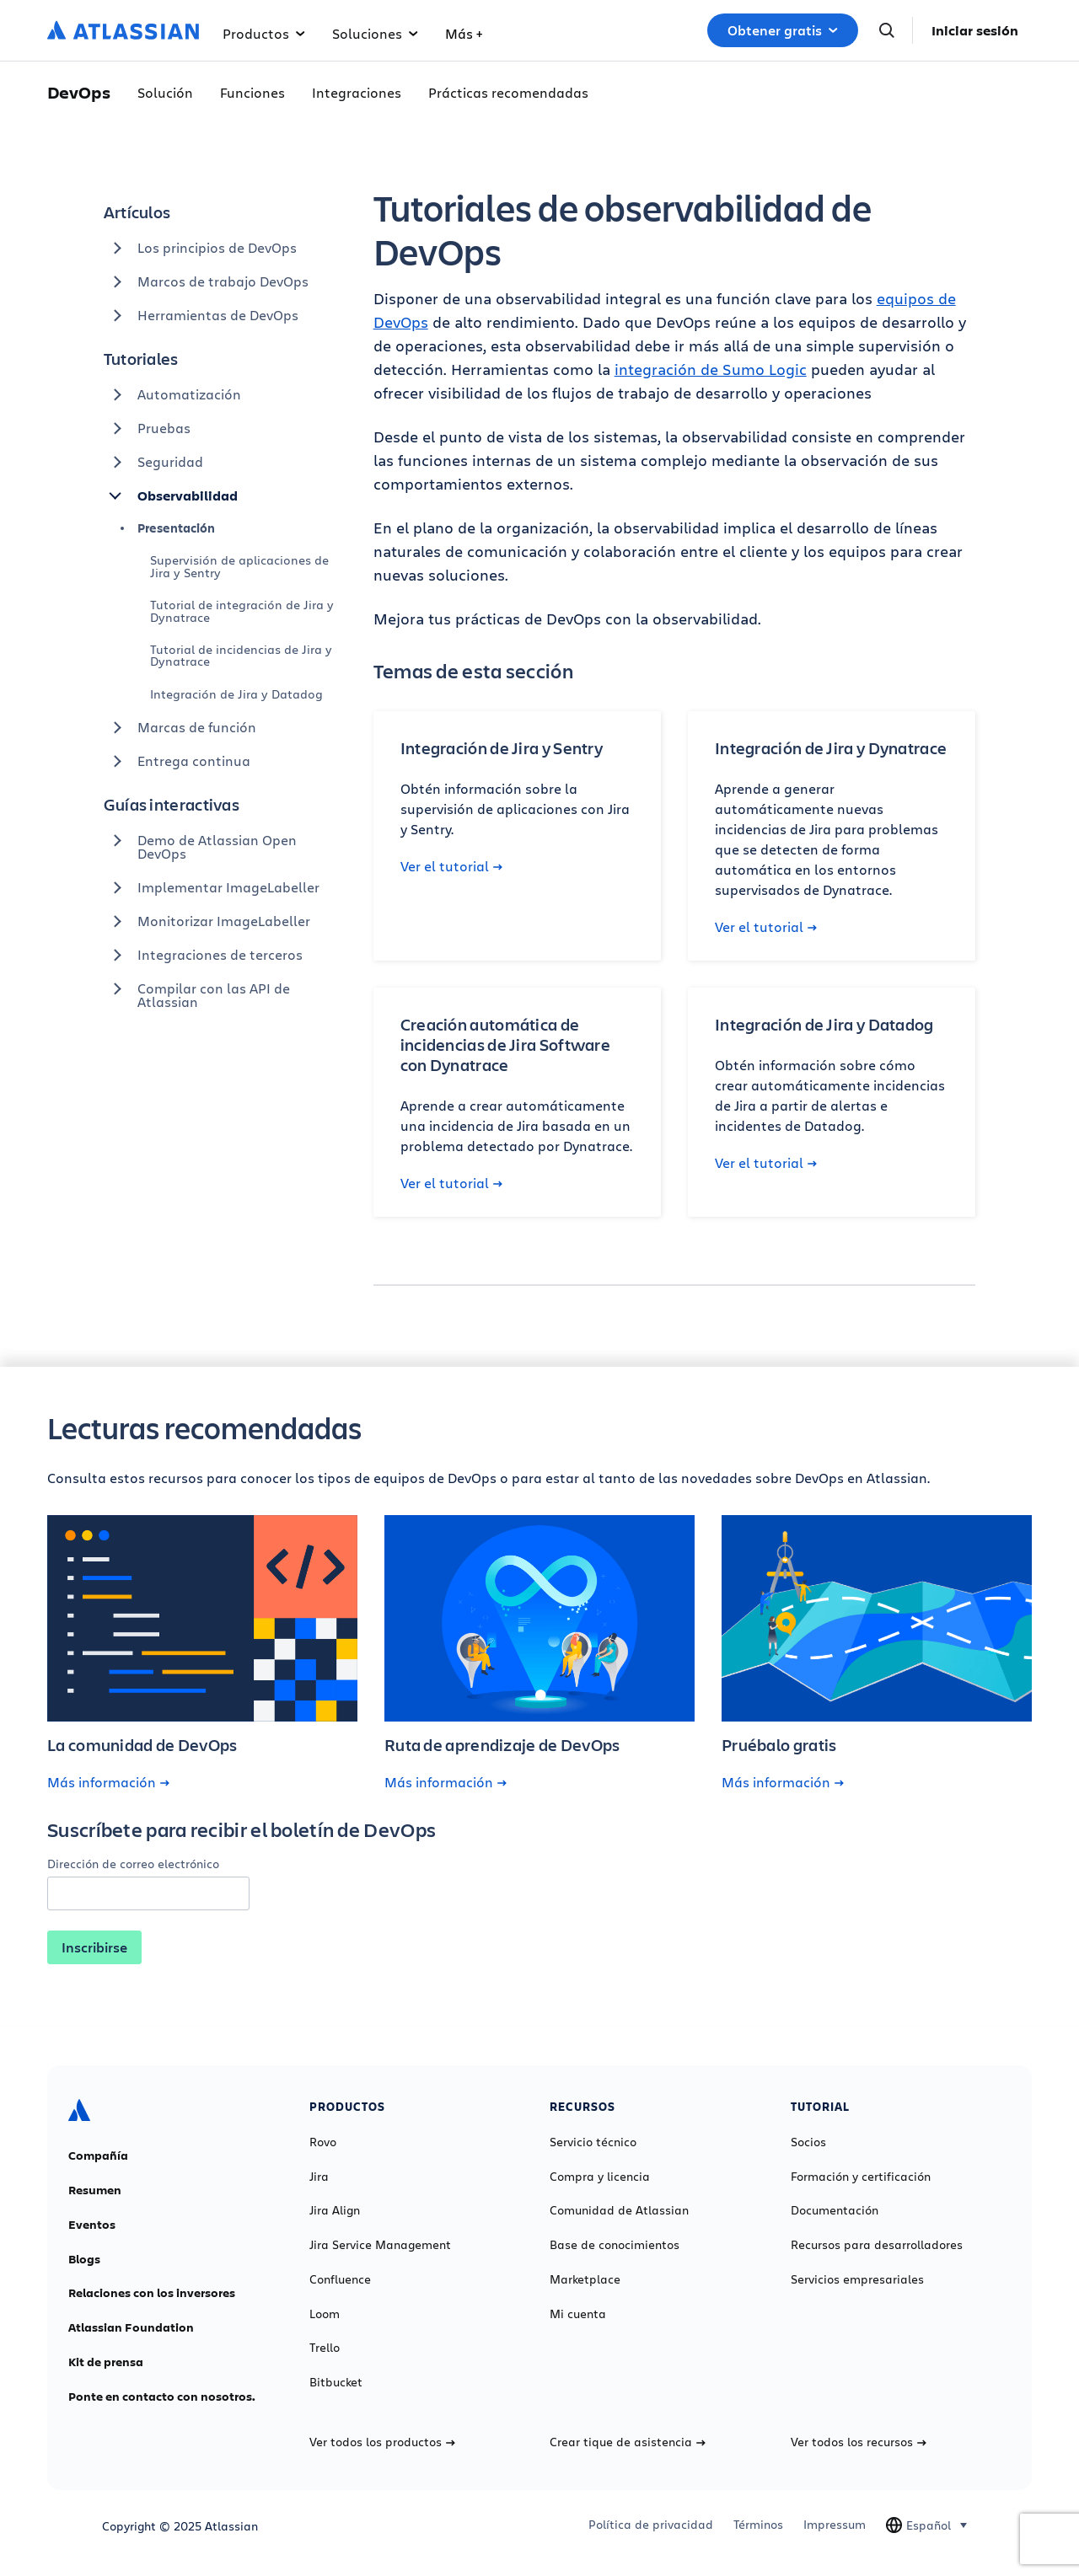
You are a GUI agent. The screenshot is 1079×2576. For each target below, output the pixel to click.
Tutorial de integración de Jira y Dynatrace (242, 610)
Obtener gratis (782, 30)
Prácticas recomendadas (508, 92)
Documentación (834, 2210)
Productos (264, 33)
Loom (324, 2314)
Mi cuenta (578, 2314)
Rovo (322, 2142)
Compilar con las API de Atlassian (197, 991)
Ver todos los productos (382, 2442)
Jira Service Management (380, 2245)
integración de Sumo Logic (711, 369)
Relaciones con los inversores (151, 2293)
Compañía (98, 2155)
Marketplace (585, 2279)
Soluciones (375, 33)
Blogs (84, 2259)
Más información (108, 1782)
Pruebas (147, 428)
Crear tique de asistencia (628, 2442)
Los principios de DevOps (200, 248)
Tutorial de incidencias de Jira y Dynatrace (241, 655)
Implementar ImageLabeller (211, 887)
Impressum (834, 2524)
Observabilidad (171, 495)
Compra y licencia (600, 2176)
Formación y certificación (861, 2176)
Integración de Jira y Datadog (236, 694)
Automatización (172, 394)
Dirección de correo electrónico (133, 1864)
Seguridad (153, 462)
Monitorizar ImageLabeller (207, 921)
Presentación (176, 528)
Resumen (94, 2190)
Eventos (91, 2224)
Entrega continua (177, 761)
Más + (463, 33)
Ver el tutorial (451, 866)
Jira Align (334, 2210)
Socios (808, 2142)
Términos (758, 2524)
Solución (165, 92)
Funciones (252, 92)
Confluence (340, 2279)
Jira (319, 2176)
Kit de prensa (105, 2362)
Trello (324, 2347)
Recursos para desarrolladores (877, 2245)
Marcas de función (180, 727)
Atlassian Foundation (131, 2327)
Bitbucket (335, 2382)
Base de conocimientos (614, 2245)
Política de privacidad (650, 2524)
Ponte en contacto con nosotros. (161, 2396)
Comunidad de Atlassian (619, 2210)
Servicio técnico (593, 2142)
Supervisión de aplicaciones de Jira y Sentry (239, 566)
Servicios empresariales (857, 2279)
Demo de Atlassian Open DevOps (200, 842)
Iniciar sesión (974, 30)
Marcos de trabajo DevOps (206, 281)
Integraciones (356, 92)
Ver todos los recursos (858, 2442)
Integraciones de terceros (203, 955)
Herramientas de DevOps (201, 315)
